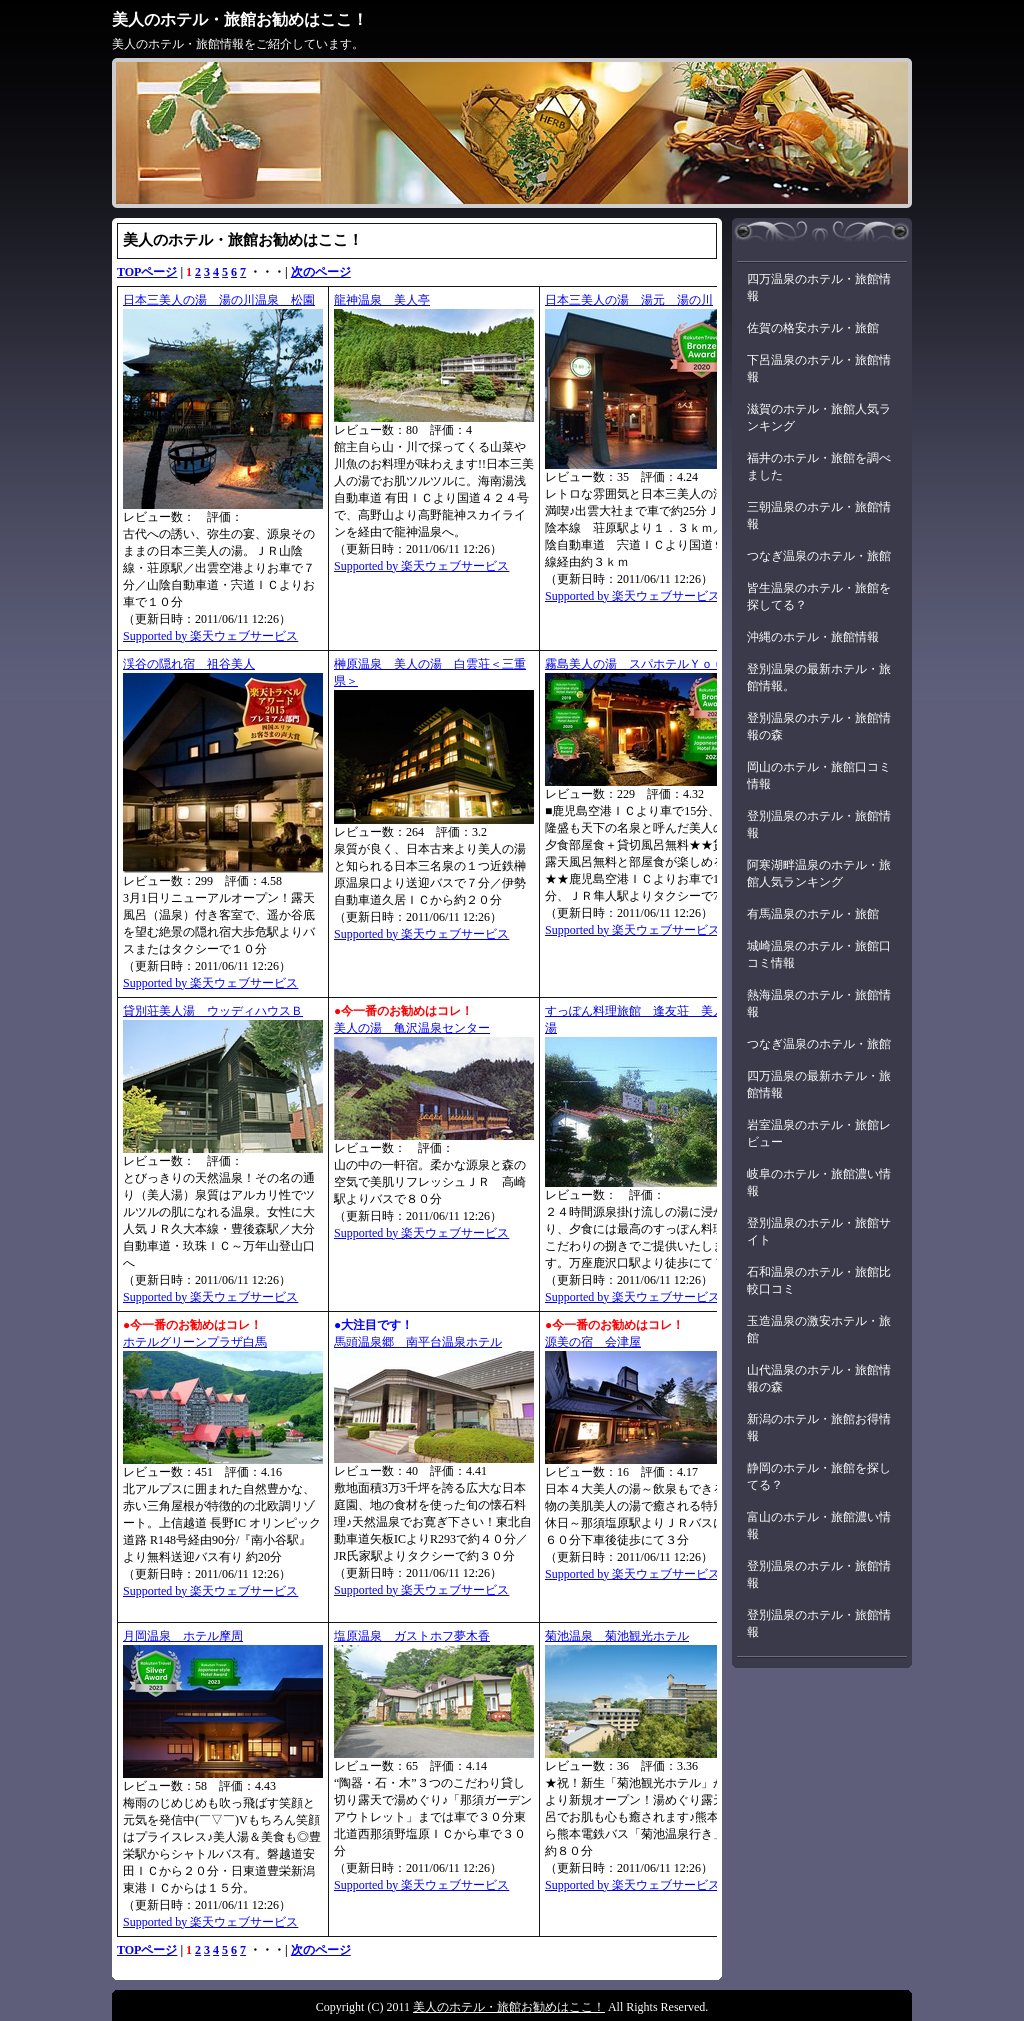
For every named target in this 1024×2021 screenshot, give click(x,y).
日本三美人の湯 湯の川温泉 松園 (219, 300)
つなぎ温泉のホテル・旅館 (819, 556)
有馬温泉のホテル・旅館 (813, 914)
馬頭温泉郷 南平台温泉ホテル (418, 1342)
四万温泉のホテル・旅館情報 (819, 287)
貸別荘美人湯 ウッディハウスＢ (213, 1011)
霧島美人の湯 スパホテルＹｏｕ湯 (641, 664)
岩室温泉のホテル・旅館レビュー (819, 1133)
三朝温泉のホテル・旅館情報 (819, 515)
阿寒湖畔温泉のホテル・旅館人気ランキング (819, 873)
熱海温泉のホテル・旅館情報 (819, 1003)
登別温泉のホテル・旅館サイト (819, 1231)
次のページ (321, 272)
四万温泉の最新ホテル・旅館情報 (819, 1084)
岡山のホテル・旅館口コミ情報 (819, 775)
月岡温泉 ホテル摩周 (183, 1636)
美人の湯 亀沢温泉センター (412, 1028)
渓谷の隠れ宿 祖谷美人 (189, 664)
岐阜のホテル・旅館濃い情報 (819, 1182)
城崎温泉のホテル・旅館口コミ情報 (819, 954)
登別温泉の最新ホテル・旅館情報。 (819, 677)
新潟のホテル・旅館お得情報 (819, 1427)
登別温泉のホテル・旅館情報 (819, 824)
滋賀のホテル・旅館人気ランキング (819, 417)
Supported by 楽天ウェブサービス (210, 636)
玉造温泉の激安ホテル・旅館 (819, 1329)
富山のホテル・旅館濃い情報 (819, 1525)
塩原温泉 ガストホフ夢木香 (412, 1636)
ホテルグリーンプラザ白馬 (195, 1342)
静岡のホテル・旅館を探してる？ (819, 1476)
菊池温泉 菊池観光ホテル (617, 1636)
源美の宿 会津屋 (593, 1342)
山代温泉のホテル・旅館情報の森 (819, 1378)
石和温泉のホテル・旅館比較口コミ (819, 1280)
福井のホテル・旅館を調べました (819, 466)
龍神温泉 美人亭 (382, 300)
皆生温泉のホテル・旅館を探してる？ (819, 596)
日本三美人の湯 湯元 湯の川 (629, 300)
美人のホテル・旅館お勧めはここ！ (240, 19)
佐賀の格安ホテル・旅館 (813, 328)
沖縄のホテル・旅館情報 (813, 637)
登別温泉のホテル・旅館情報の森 (819, 726)
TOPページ (147, 272)
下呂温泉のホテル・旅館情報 (819, 368)
